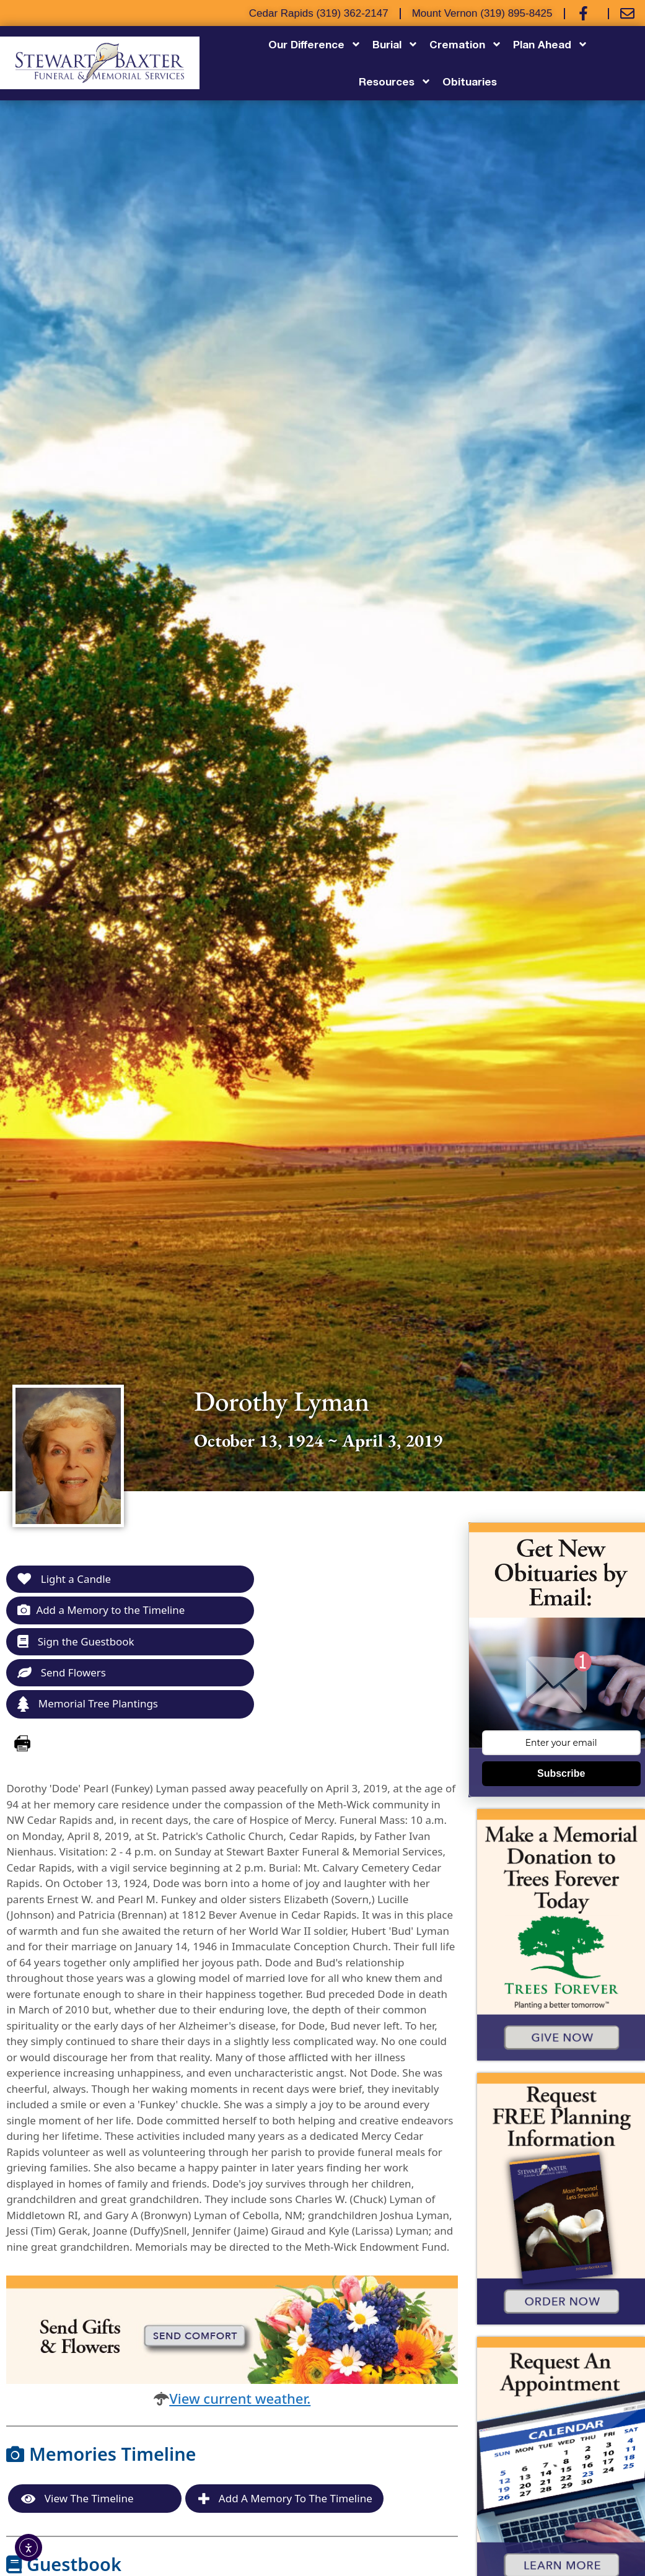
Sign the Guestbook (75, 1641)
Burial (395, 44)
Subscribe (561, 1773)
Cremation (465, 44)
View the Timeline (77, 2499)
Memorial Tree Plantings (88, 1704)
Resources (395, 81)
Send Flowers (61, 1672)
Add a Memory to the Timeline (101, 1610)
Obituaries (469, 81)
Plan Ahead (550, 44)
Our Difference (314, 44)
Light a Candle (64, 1579)
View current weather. (239, 2398)
